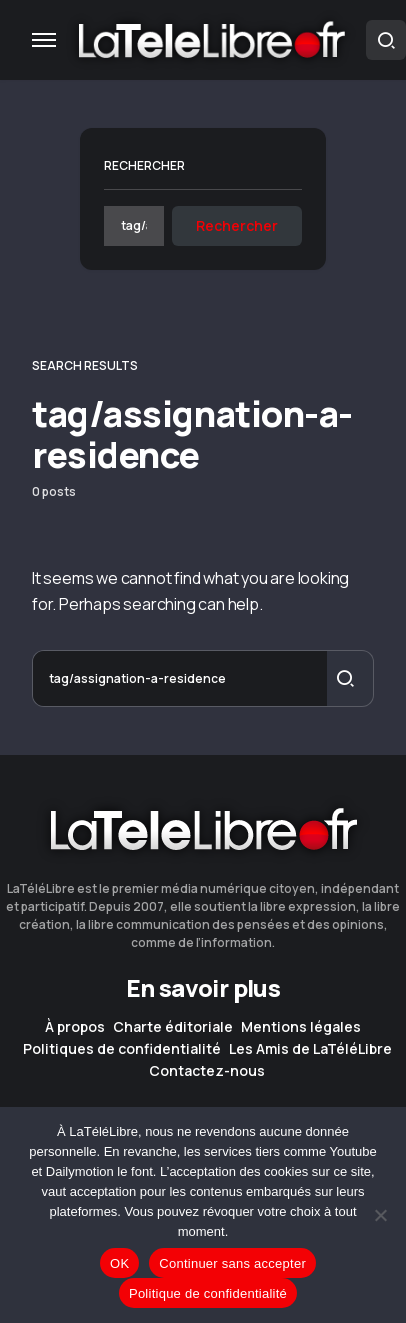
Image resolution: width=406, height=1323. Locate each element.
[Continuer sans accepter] (381, 1215)
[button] (44, 40)
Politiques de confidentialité (122, 1049)
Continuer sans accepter (232, 1263)
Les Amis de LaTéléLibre (310, 1049)
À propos (75, 1027)
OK (119, 1263)
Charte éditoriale (173, 1027)
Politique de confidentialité (208, 1293)
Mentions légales (301, 1027)
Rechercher (144, 165)
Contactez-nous (207, 1071)
